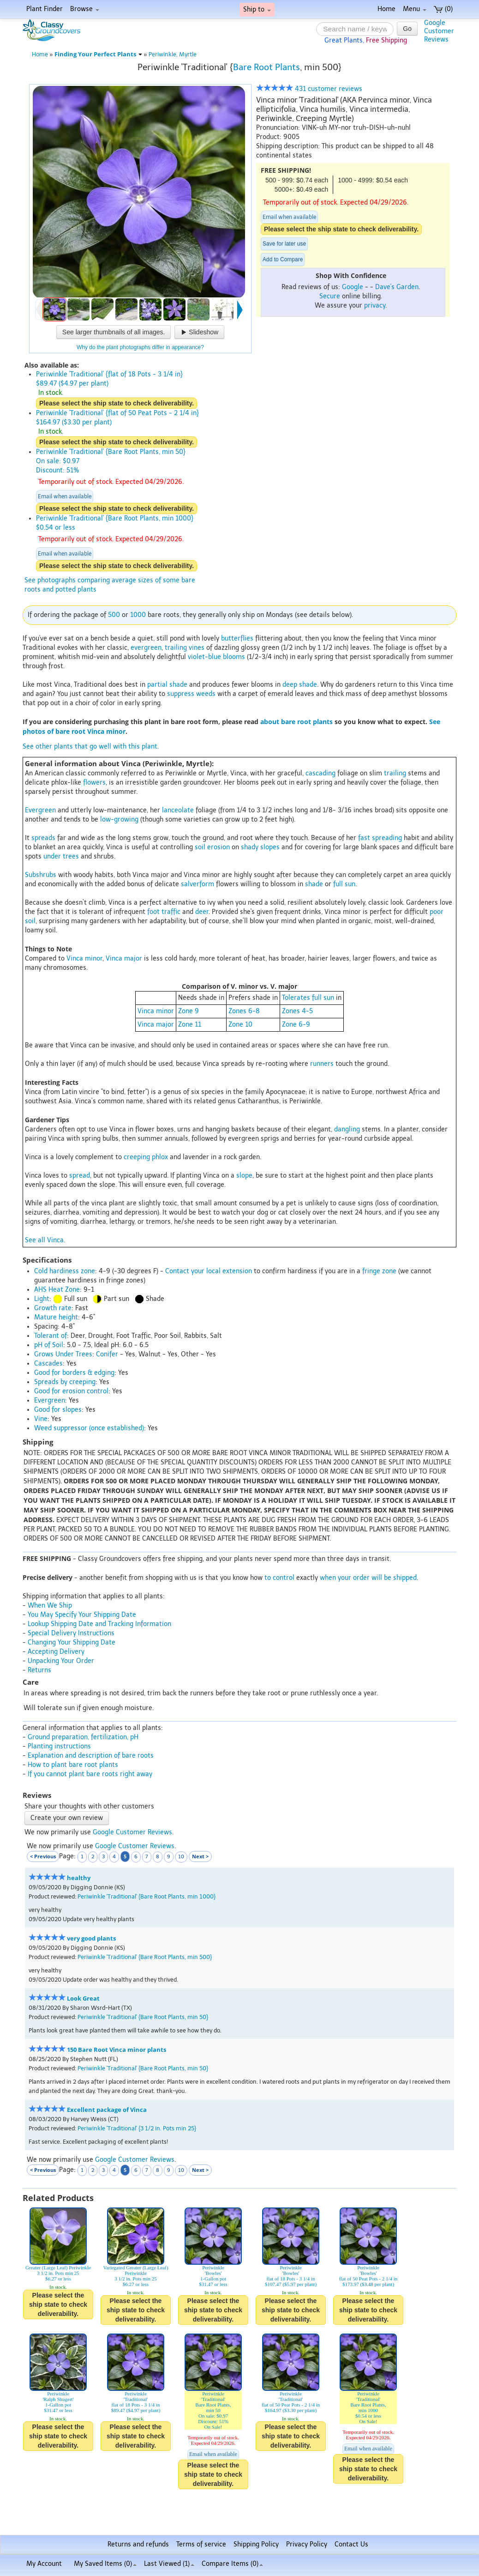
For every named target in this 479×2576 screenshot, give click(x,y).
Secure (329, 296)
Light (41, 1299)
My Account (44, 2564)
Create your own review (66, 1818)
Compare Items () (232, 2564)
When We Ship (50, 1605)
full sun (344, 884)
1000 (138, 615)
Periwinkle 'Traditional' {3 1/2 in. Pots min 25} (137, 2128)
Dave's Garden (397, 287)
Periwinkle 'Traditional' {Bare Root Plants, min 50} (143, 2017)
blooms (234, 657)
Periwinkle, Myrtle (173, 54)
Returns (39, 1670)
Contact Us (351, 2544)
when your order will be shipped (368, 1578)
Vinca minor (84, 958)
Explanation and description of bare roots (91, 1756)
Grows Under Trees (63, 1354)
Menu (414, 9)
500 (114, 615)
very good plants (91, 1938)
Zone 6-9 (296, 1024)
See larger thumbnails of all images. (113, 332)
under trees (61, 856)
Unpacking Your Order (61, 1661)
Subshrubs (40, 875)
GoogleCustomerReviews (439, 31)
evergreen (146, 648)
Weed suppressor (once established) (89, 1428)
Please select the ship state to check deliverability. (341, 229)
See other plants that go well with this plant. (91, 746)
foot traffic (163, 912)
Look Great (83, 1998)
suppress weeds (191, 694)
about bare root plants (296, 721)
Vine (41, 1419)
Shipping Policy (256, 2544)
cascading (320, 773)
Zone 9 (188, 1011)
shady (249, 847)
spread (79, 1175)
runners (322, 1064)
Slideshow (199, 332)
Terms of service (201, 2544)
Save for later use (284, 244)
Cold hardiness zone (64, 1271)
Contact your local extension (208, 1271)
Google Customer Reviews (132, 1832)
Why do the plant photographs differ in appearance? (140, 347)
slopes (270, 847)
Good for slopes (58, 1410)
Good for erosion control (71, 1391)
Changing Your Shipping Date (71, 1642)
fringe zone (379, 1271)
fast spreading (380, 838)
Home (386, 9)
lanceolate (178, 810)
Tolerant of (50, 1336)
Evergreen (40, 810)
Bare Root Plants (266, 67)
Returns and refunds (138, 2544)
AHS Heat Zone (57, 1290)
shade (314, 884)
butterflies (237, 638)
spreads (43, 838)
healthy (78, 1878)
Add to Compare (283, 259)
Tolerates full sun (308, 998)
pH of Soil (48, 1345)
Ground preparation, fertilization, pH (83, 1737)
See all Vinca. (45, 1240)
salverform (197, 884)
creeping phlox (146, 1157)
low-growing (119, 819)
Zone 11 (189, 1024)
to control (279, 1578)
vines (196, 648)
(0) (443, 9)
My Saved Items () (105, 2564)
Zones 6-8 (244, 1011)
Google (352, 287)
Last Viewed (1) (169, 2564)
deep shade (299, 685)
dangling (347, 1129)
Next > (200, 1856)
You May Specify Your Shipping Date (82, 1615)
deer (202, 912)
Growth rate (53, 1308)
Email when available (289, 217)
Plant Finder (44, 9)
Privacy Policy (306, 2544)
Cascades (48, 1363)
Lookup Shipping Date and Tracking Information (99, 1624)
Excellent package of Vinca (107, 2110)
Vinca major (124, 958)
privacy (374, 305)
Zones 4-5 (297, 1011)
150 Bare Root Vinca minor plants (116, 2050)
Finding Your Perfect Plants (98, 54)
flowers (94, 782)
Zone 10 (240, 1024)
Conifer (107, 1354)
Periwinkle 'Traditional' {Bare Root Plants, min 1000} (147, 1896)
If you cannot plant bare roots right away (90, 1774)
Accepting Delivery (56, 1652)
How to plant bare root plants (73, 1765)
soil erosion (212, 847)
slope (244, 1175)
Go (407, 28)
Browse (84, 9)
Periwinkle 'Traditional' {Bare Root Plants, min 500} (145, 1956)
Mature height (56, 1317)
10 (181, 1857)
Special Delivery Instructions (71, 1633)
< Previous (43, 1856)
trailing (176, 648)
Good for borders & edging (74, 1373)
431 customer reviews (309, 89)
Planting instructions (59, 1746)
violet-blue (204, 657)
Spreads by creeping (65, 1382)
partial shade (167, 685)
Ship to (257, 9)
